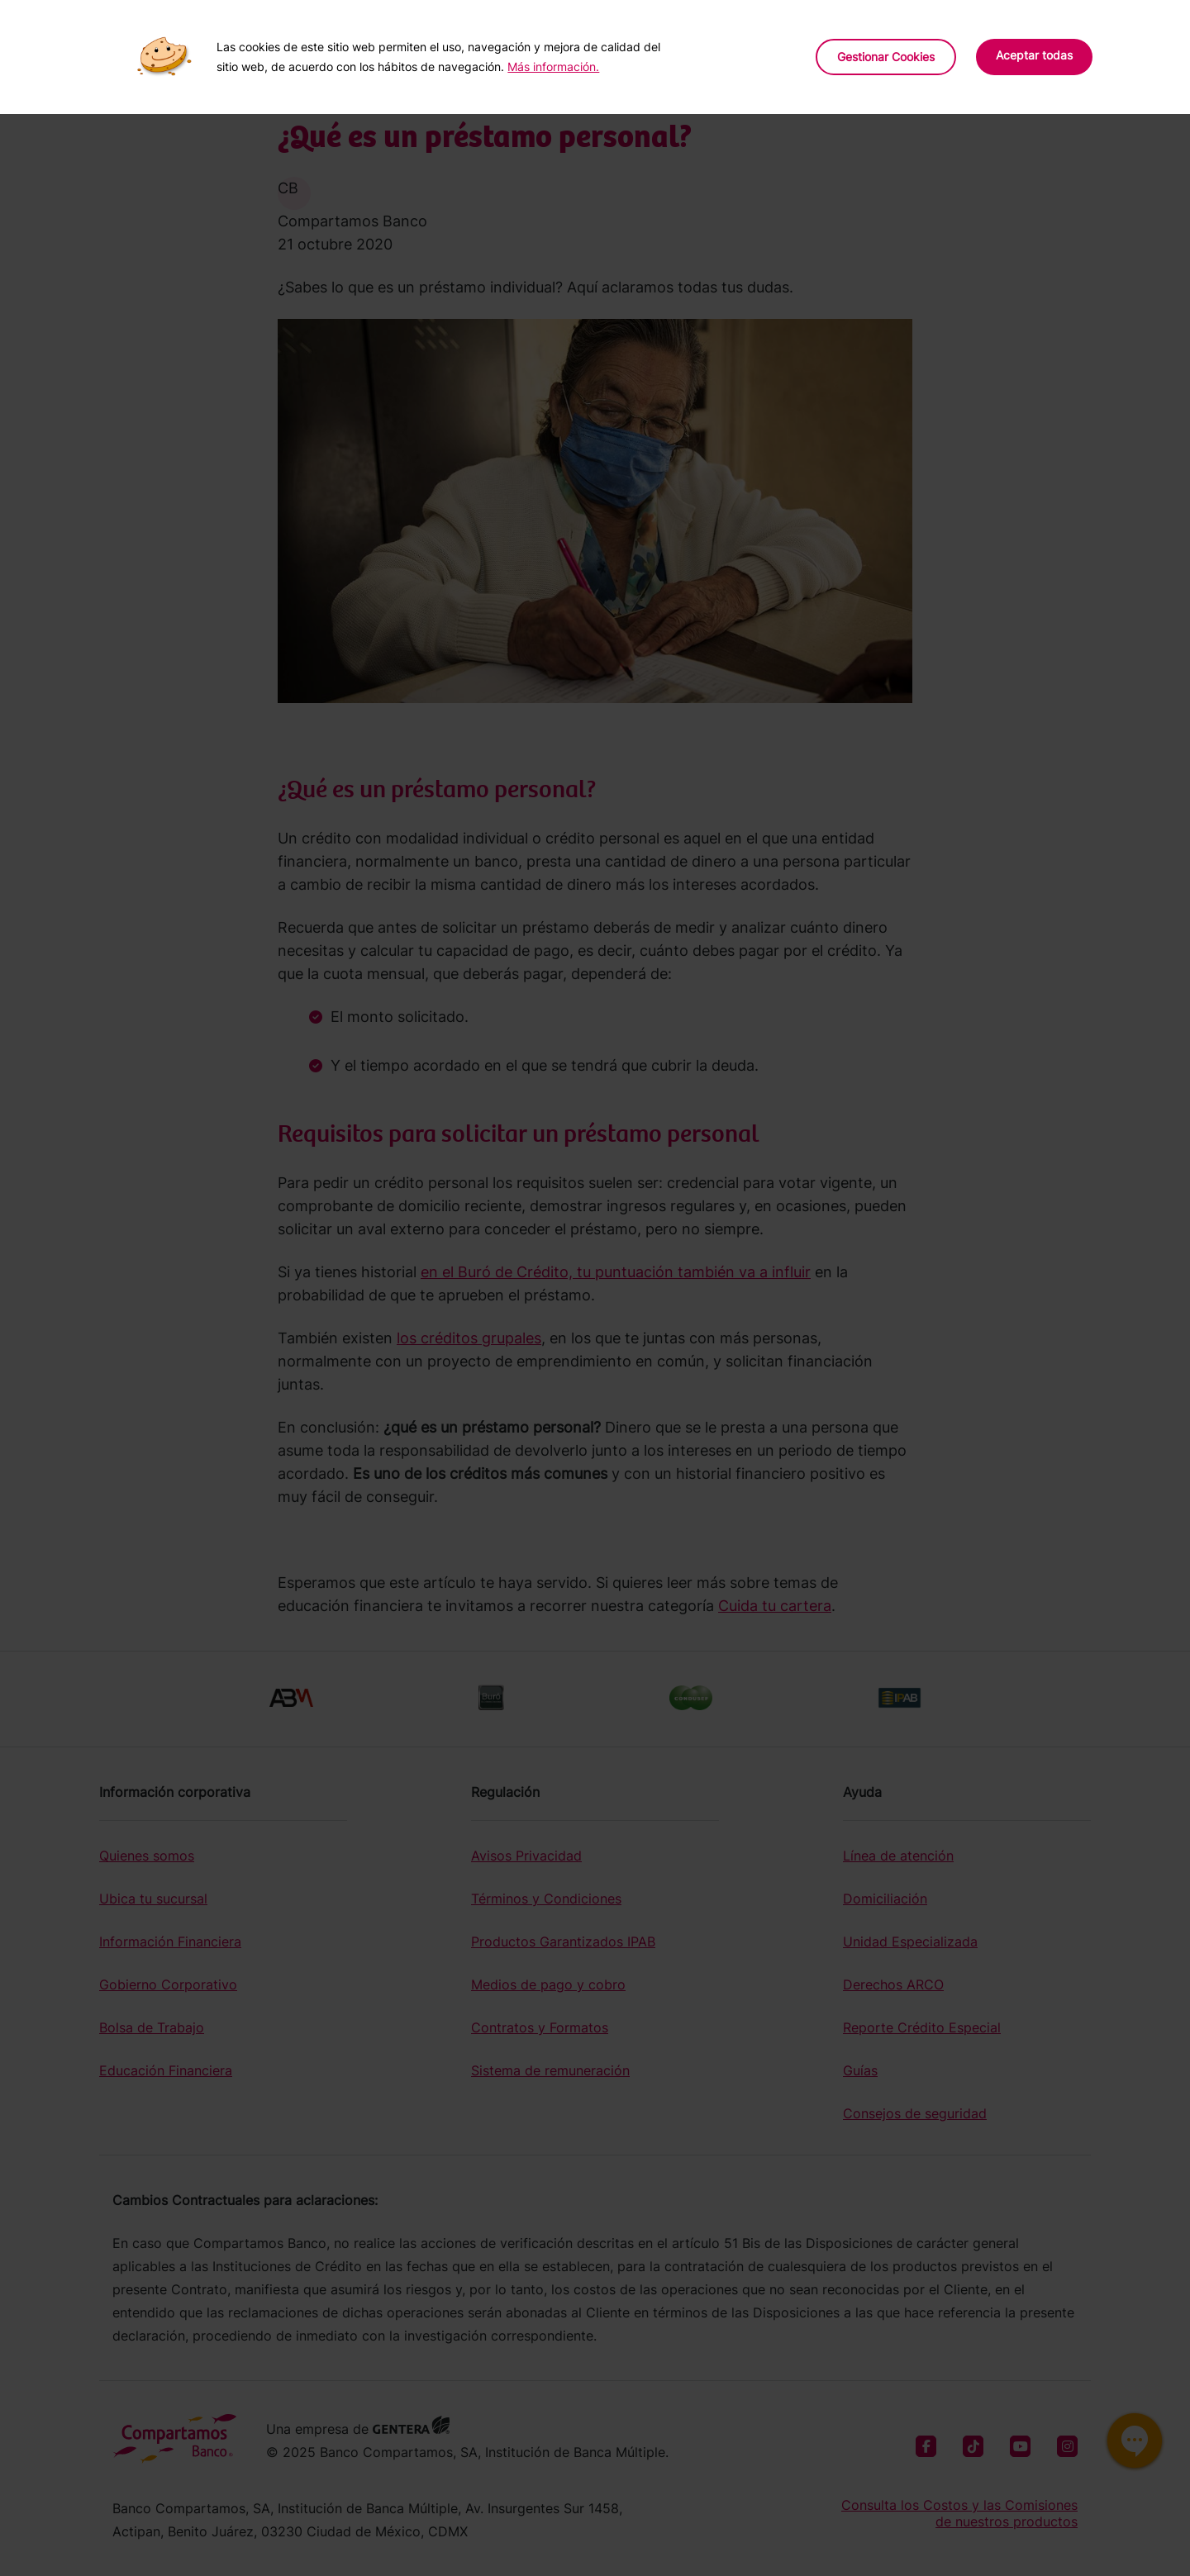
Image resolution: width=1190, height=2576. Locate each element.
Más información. (553, 66)
